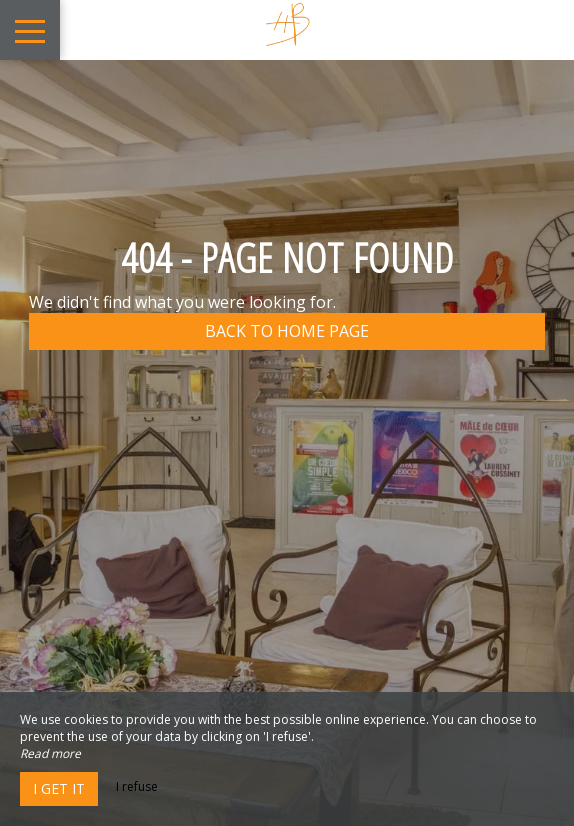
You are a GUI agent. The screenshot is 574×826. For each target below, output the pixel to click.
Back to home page (287, 331)
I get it (59, 788)
